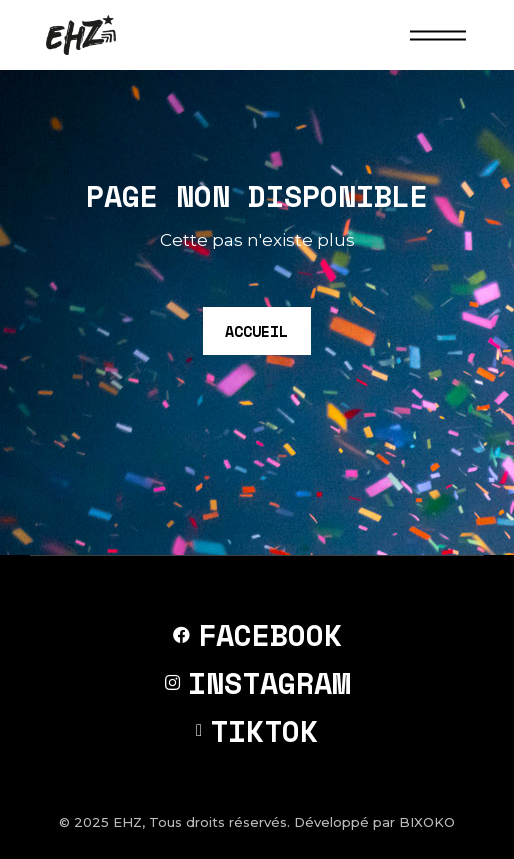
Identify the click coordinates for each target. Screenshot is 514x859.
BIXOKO (427, 822)
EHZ (127, 822)
